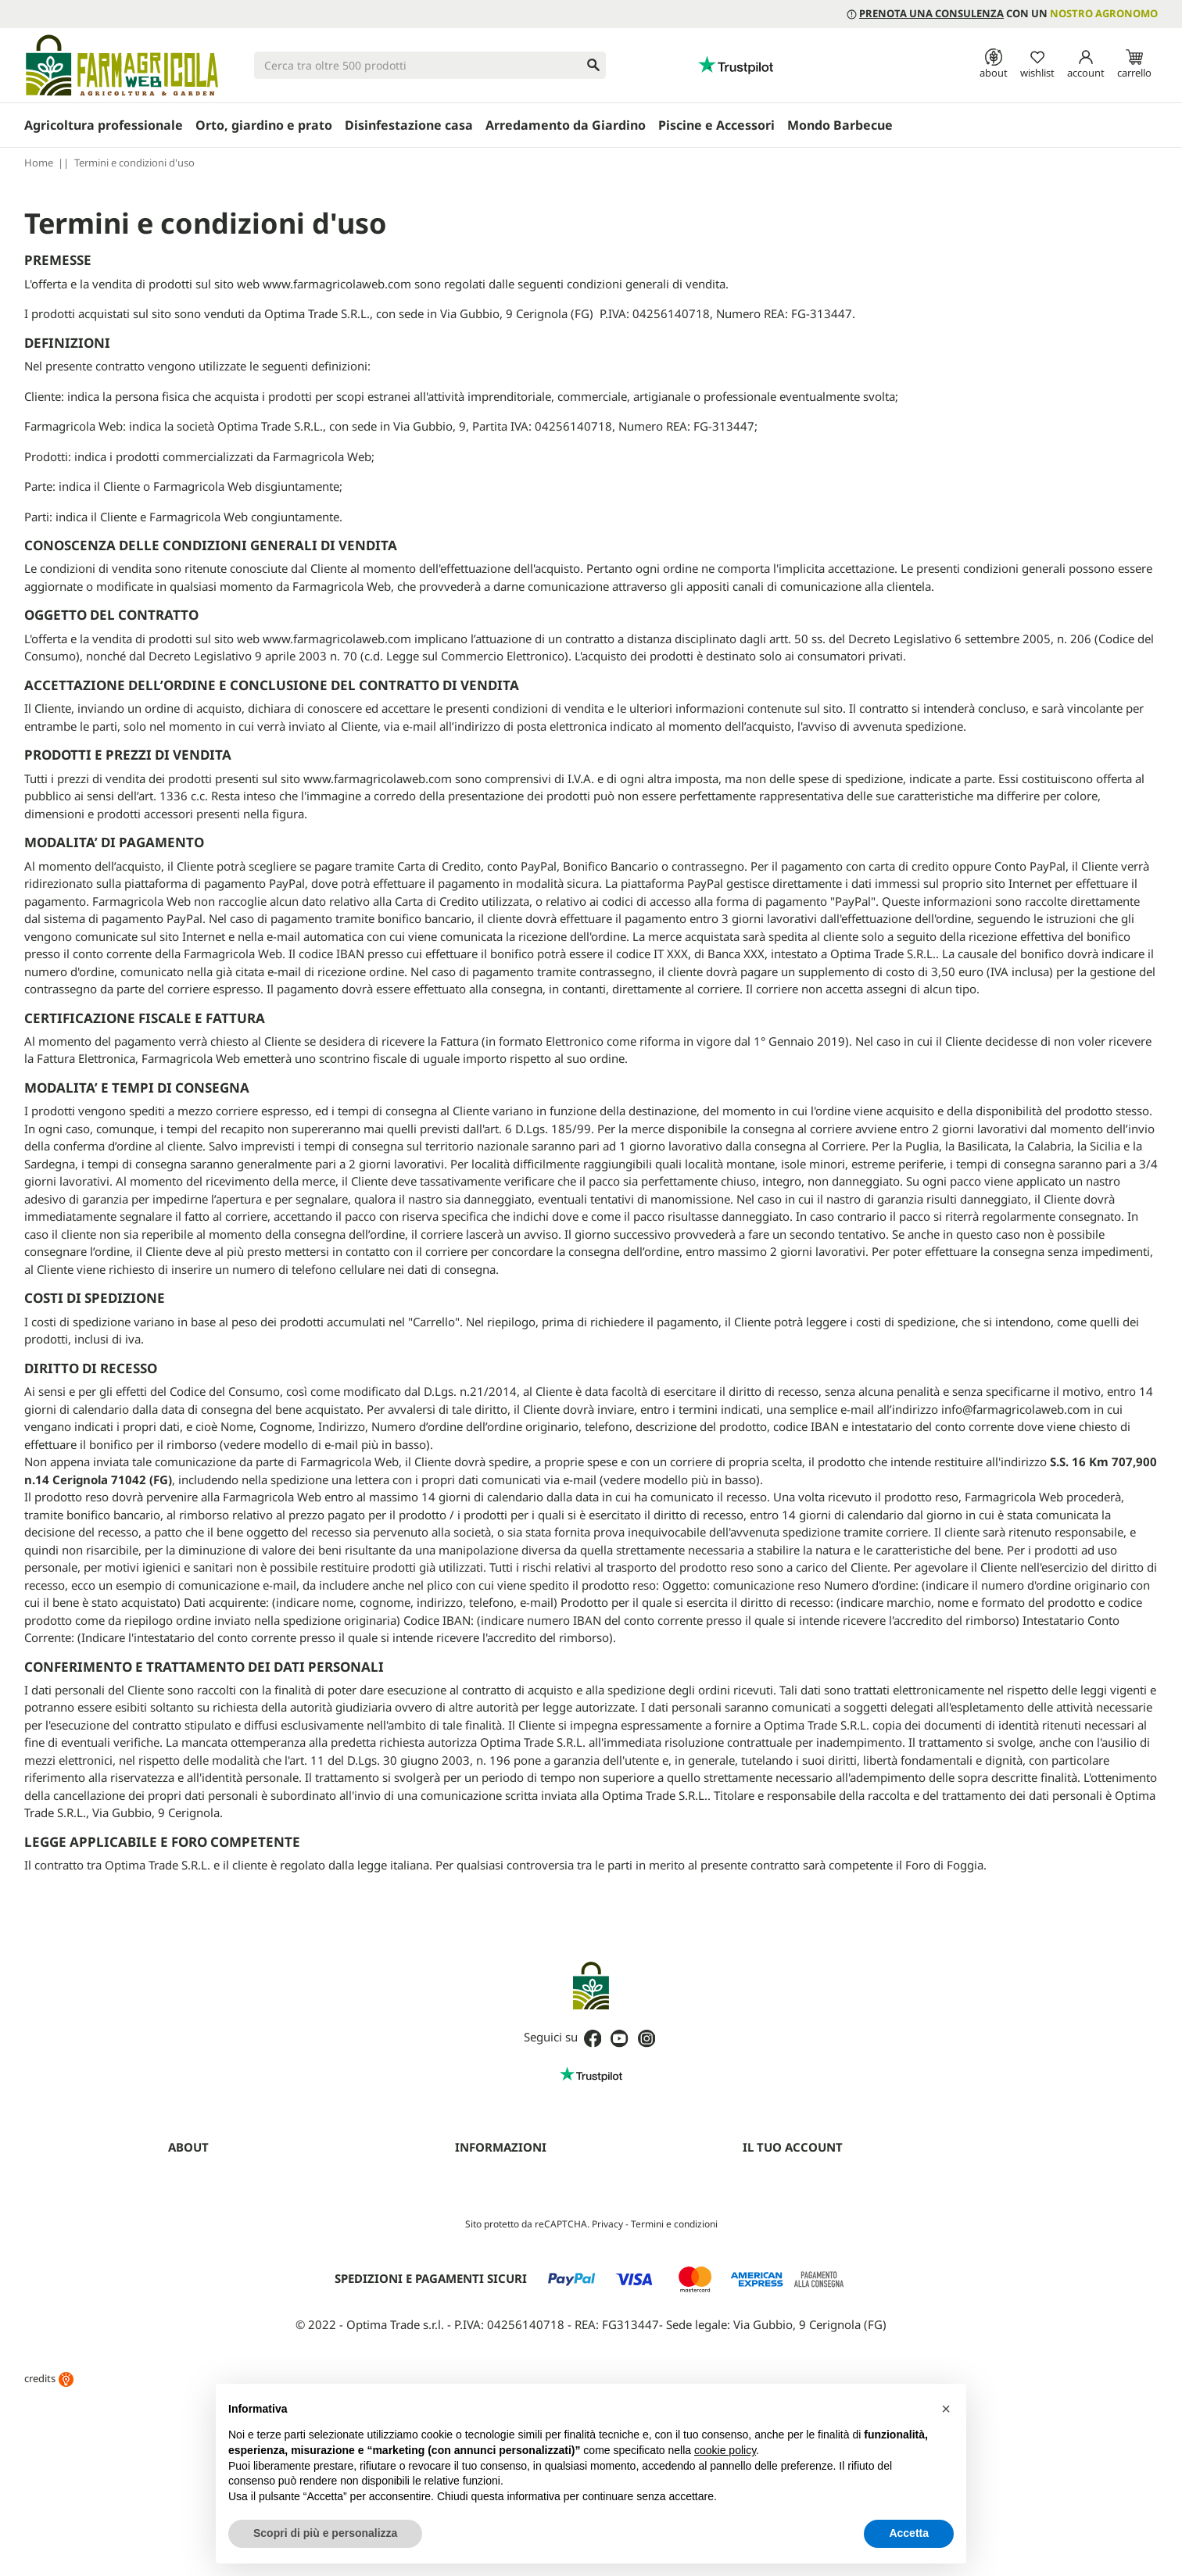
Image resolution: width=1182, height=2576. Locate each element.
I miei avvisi (769, 2299)
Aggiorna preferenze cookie (519, 2259)
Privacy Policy (486, 2198)
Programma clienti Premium (808, 2319)
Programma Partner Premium (237, 2238)
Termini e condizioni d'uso (515, 2177)
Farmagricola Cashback (222, 2259)
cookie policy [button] (725, 2450)
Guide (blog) (196, 2299)
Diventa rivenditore (213, 2218)
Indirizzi (761, 2238)
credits (48, 2553)
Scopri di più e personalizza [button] (325, 2533)
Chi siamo (190, 2177)
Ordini (757, 2198)
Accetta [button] (909, 2533)
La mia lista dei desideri (796, 2279)
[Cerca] (430, 65)
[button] (945, 2408)
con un (1002, 13)
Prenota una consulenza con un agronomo (267, 2198)
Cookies (473, 2218)
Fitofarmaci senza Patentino (233, 2319)
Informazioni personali (795, 2177)
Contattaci (192, 2279)
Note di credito (777, 2218)
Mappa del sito (489, 2238)
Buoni (756, 2259)
